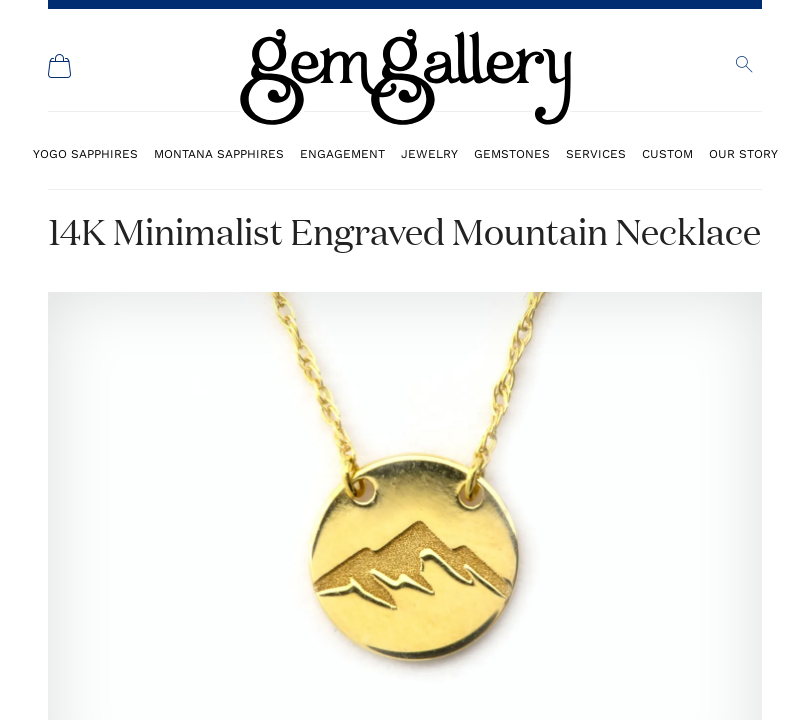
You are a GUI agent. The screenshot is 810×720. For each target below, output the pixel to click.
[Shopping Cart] (60, 66)
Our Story (743, 153)
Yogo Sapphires (85, 153)
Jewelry (429, 153)
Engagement (342, 153)
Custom (667, 153)
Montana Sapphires (219, 153)
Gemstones (512, 153)
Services (596, 153)
